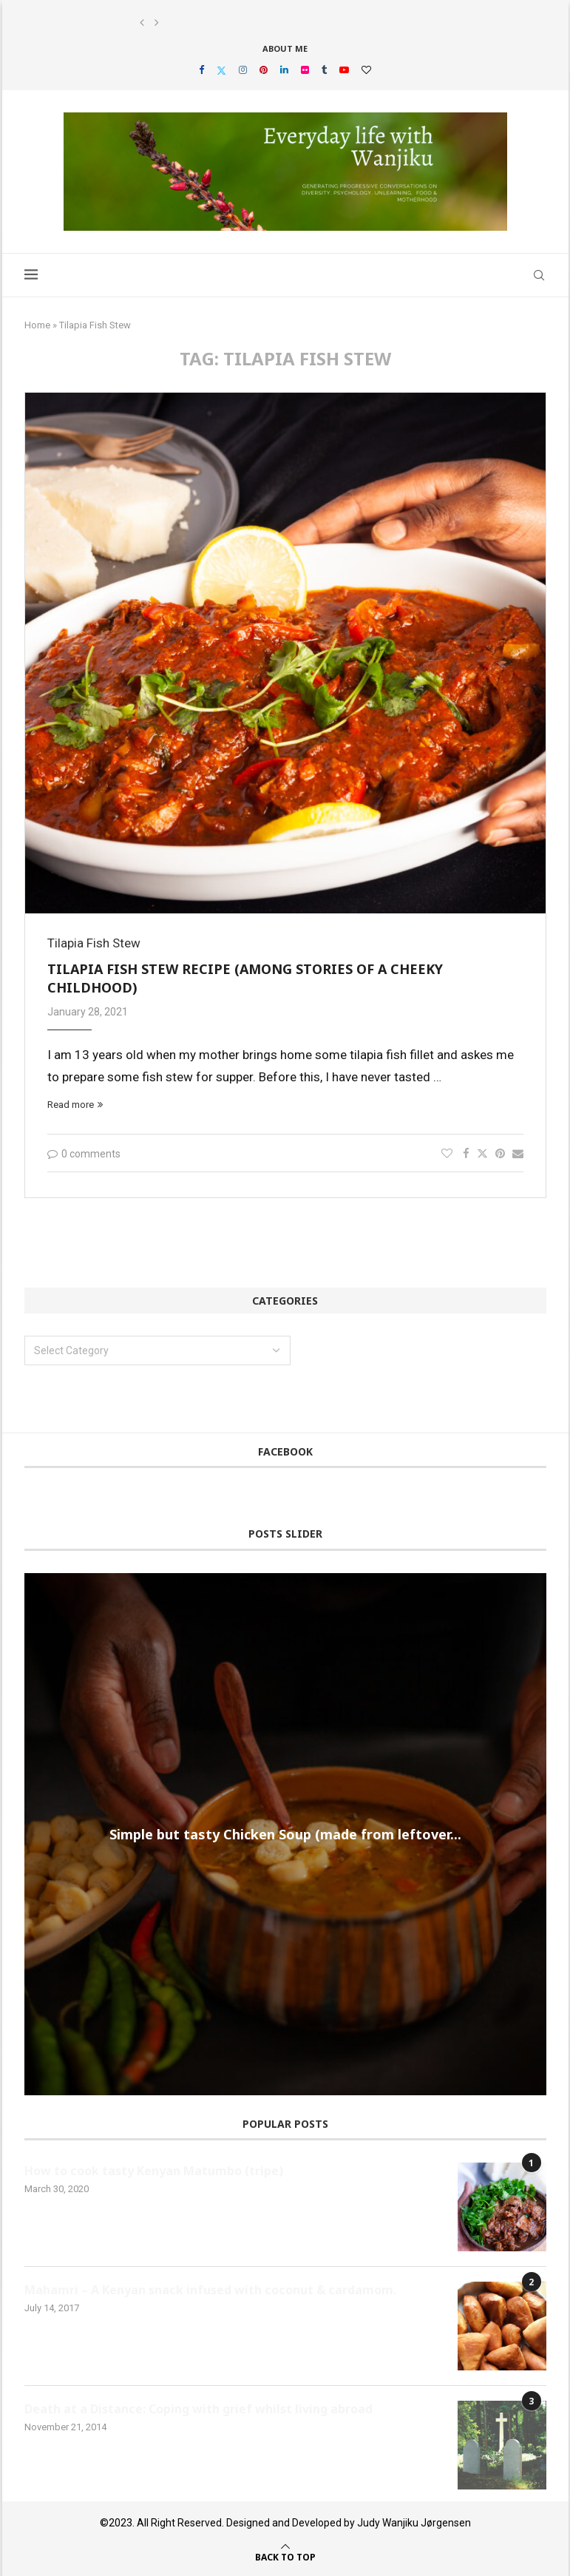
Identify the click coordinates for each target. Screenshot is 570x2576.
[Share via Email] (517, 1153)
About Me (285, 48)
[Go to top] (285, 2556)
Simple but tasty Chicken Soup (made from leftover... (285, 1833)
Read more (75, 1104)
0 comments (84, 1154)
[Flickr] (305, 69)
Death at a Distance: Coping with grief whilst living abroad (198, 2409)
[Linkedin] (284, 69)
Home (37, 325)
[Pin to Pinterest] (500, 1153)
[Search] (539, 275)
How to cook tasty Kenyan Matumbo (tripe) (153, 2171)
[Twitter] (221, 70)
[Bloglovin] (366, 69)
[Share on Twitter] (482, 1153)
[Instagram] (243, 69)
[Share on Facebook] (466, 1153)
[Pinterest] (263, 69)
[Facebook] (201, 69)
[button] (142, 23)
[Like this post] (446, 1153)
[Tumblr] (324, 69)
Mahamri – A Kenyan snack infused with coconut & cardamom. (210, 2290)
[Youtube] (344, 69)
